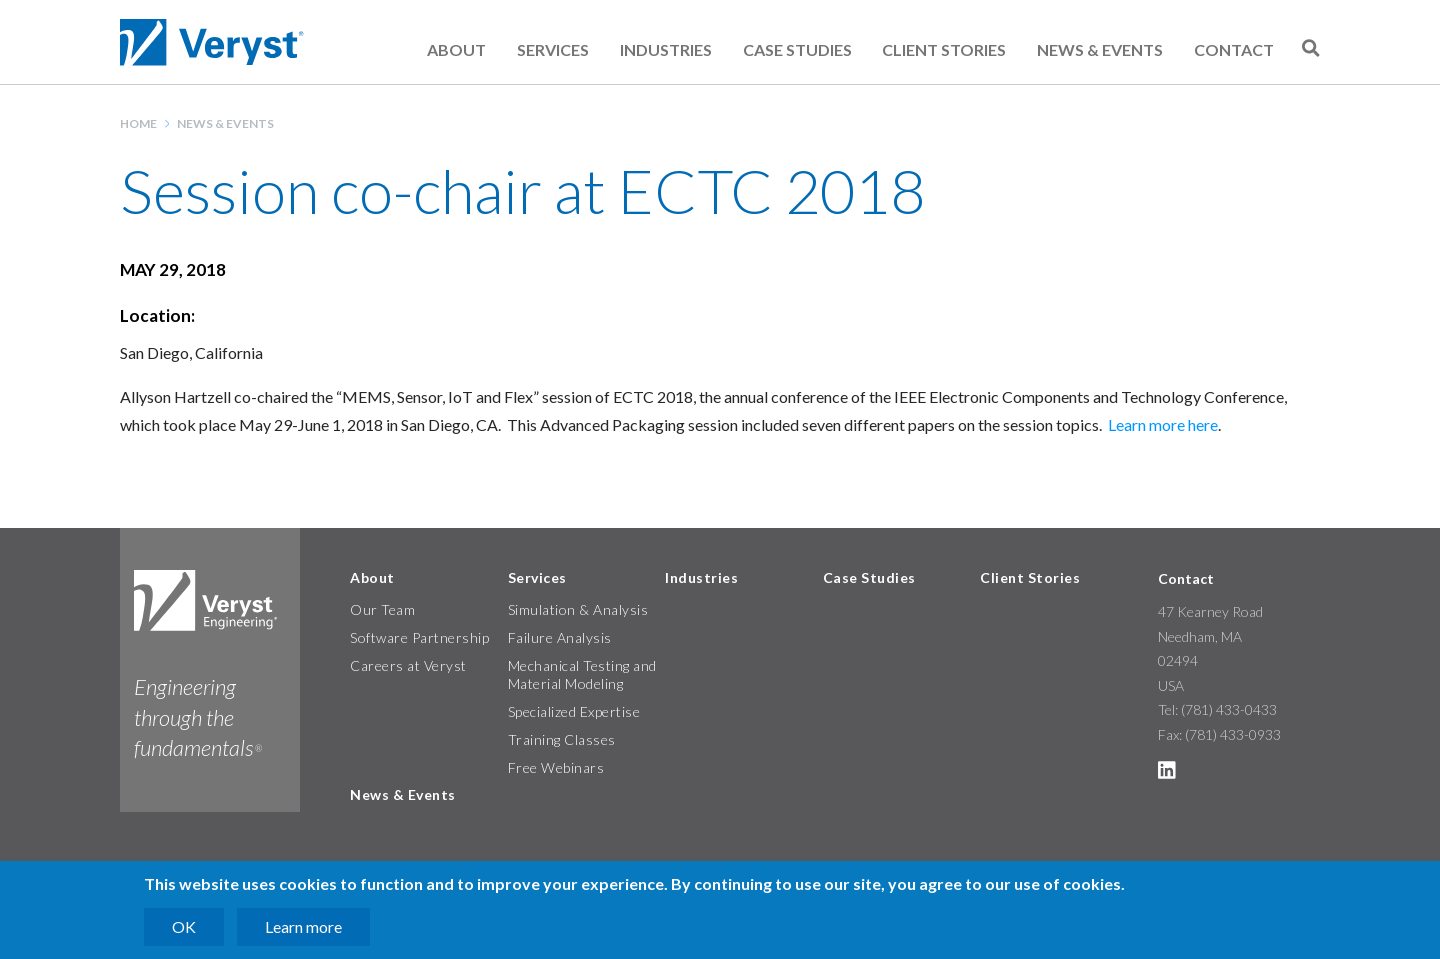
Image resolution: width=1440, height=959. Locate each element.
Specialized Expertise (574, 711)
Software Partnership (419, 637)
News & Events (1100, 49)
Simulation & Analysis (578, 609)
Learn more (303, 926)
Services (553, 49)
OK (184, 926)
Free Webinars (556, 767)
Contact (1234, 49)
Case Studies (797, 49)
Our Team (382, 609)
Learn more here (1163, 424)
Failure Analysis (560, 637)
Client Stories (944, 49)
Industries (666, 49)
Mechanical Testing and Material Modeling (582, 674)
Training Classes (562, 739)
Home (138, 123)
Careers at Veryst (408, 665)
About (456, 49)
